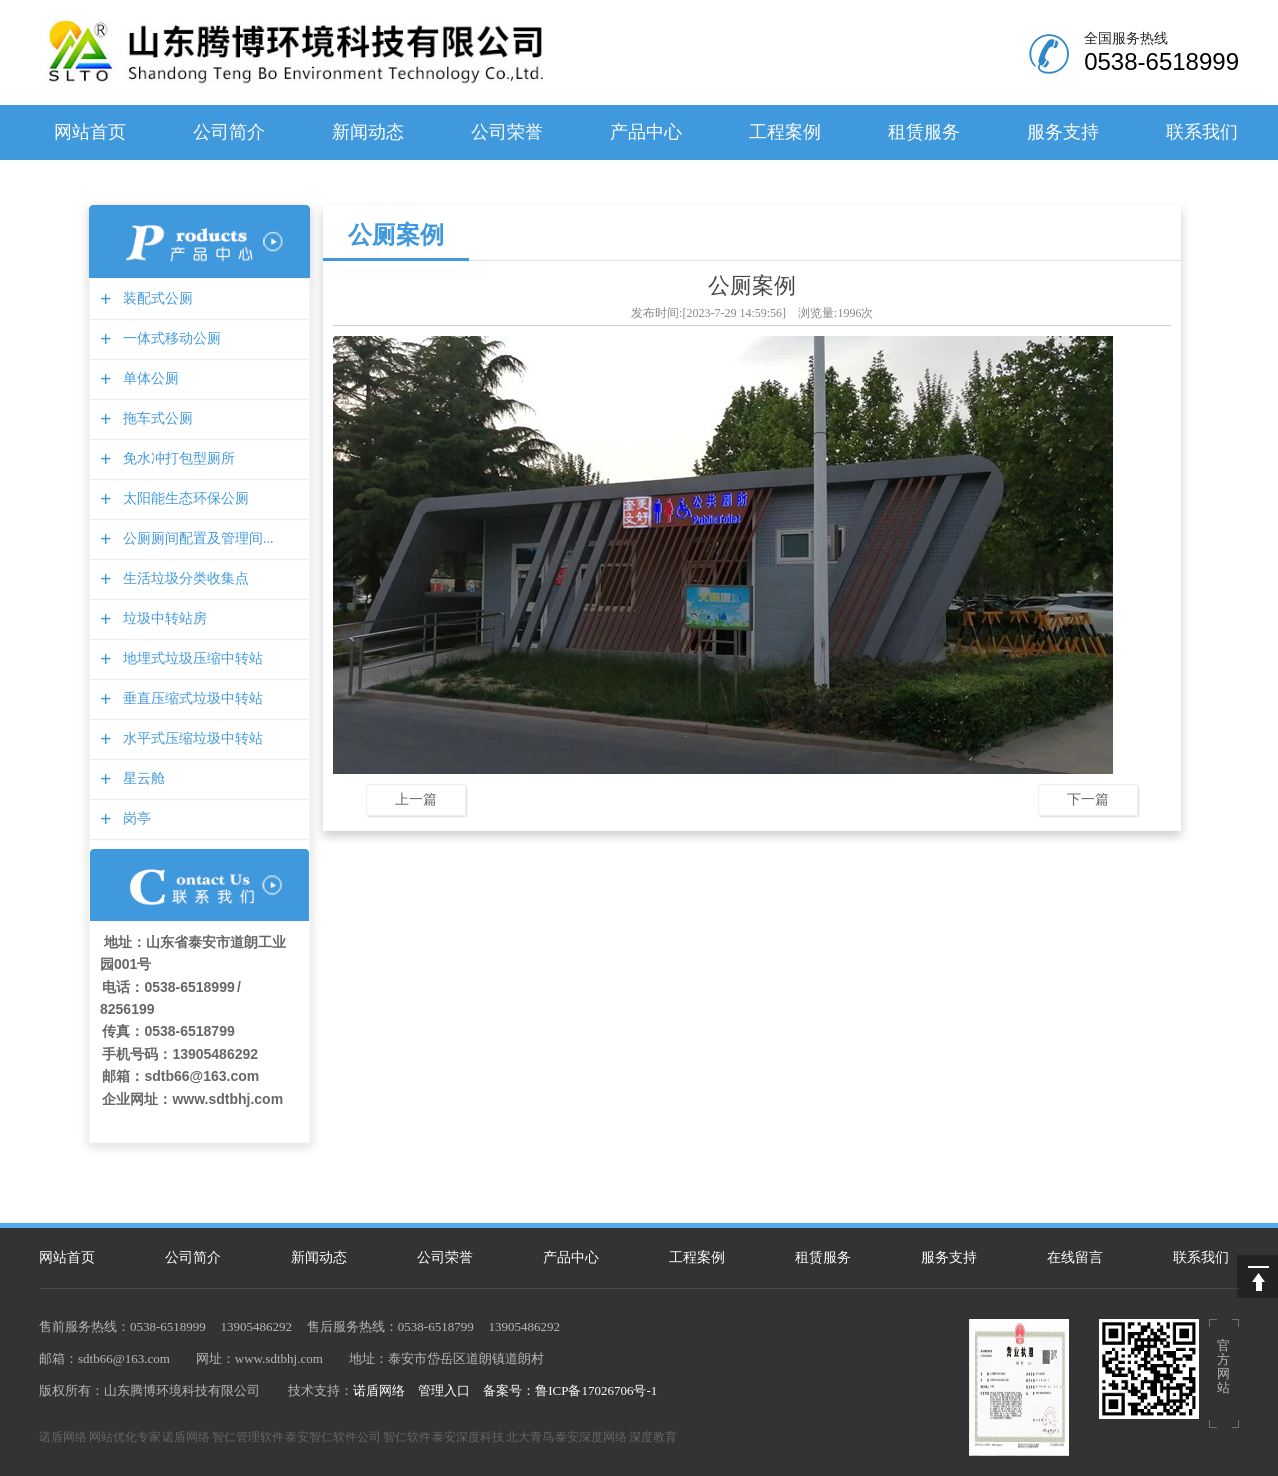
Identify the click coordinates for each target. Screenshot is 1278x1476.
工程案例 (785, 132)
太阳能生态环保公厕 (183, 498)
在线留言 (1075, 1257)
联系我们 (1202, 132)
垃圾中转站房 (162, 618)
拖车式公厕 (155, 418)
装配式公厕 (155, 298)
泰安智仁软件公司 (333, 1437)
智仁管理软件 (248, 1437)
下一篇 (1088, 799)
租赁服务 (924, 132)
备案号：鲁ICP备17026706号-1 (570, 1390)
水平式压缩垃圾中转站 (190, 738)
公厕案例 (396, 234)
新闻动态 (368, 132)
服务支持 (1063, 132)
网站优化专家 (125, 1437)
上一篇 (416, 799)
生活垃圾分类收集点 (183, 578)
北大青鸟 (530, 1437)
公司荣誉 (507, 132)
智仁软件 (407, 1437)
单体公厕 (148, 378)
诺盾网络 (379, 1390)
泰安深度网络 (591, 1437)
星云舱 (141, 778)
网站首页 (90, 132)
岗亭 (134, 818)
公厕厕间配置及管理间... (196, 538)
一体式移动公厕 (169, 338)
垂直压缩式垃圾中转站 (190, 698)
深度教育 (653, 1437)
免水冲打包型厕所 (176, 458)
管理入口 (444, 1390)
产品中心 (646, 132)
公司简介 (229, 132)
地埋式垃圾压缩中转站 (190, 658)
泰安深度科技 (468, 1437)
